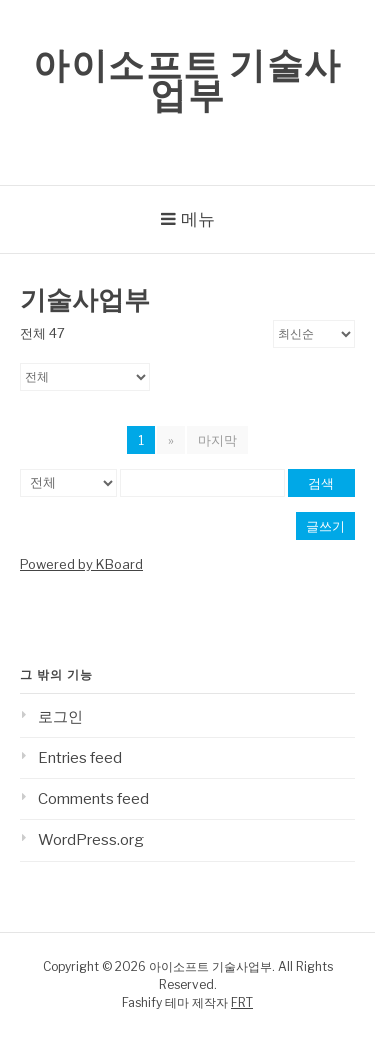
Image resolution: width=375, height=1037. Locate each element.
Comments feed (93, 799)
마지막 (217, 440)
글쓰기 (325, 526)
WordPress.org (91, 840)
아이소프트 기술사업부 (187, 80)
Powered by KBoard (81, 564)
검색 (321, 483)
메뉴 (198, 219)
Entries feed (80, 758)
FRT (242, 1002)
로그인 (60, 717)
